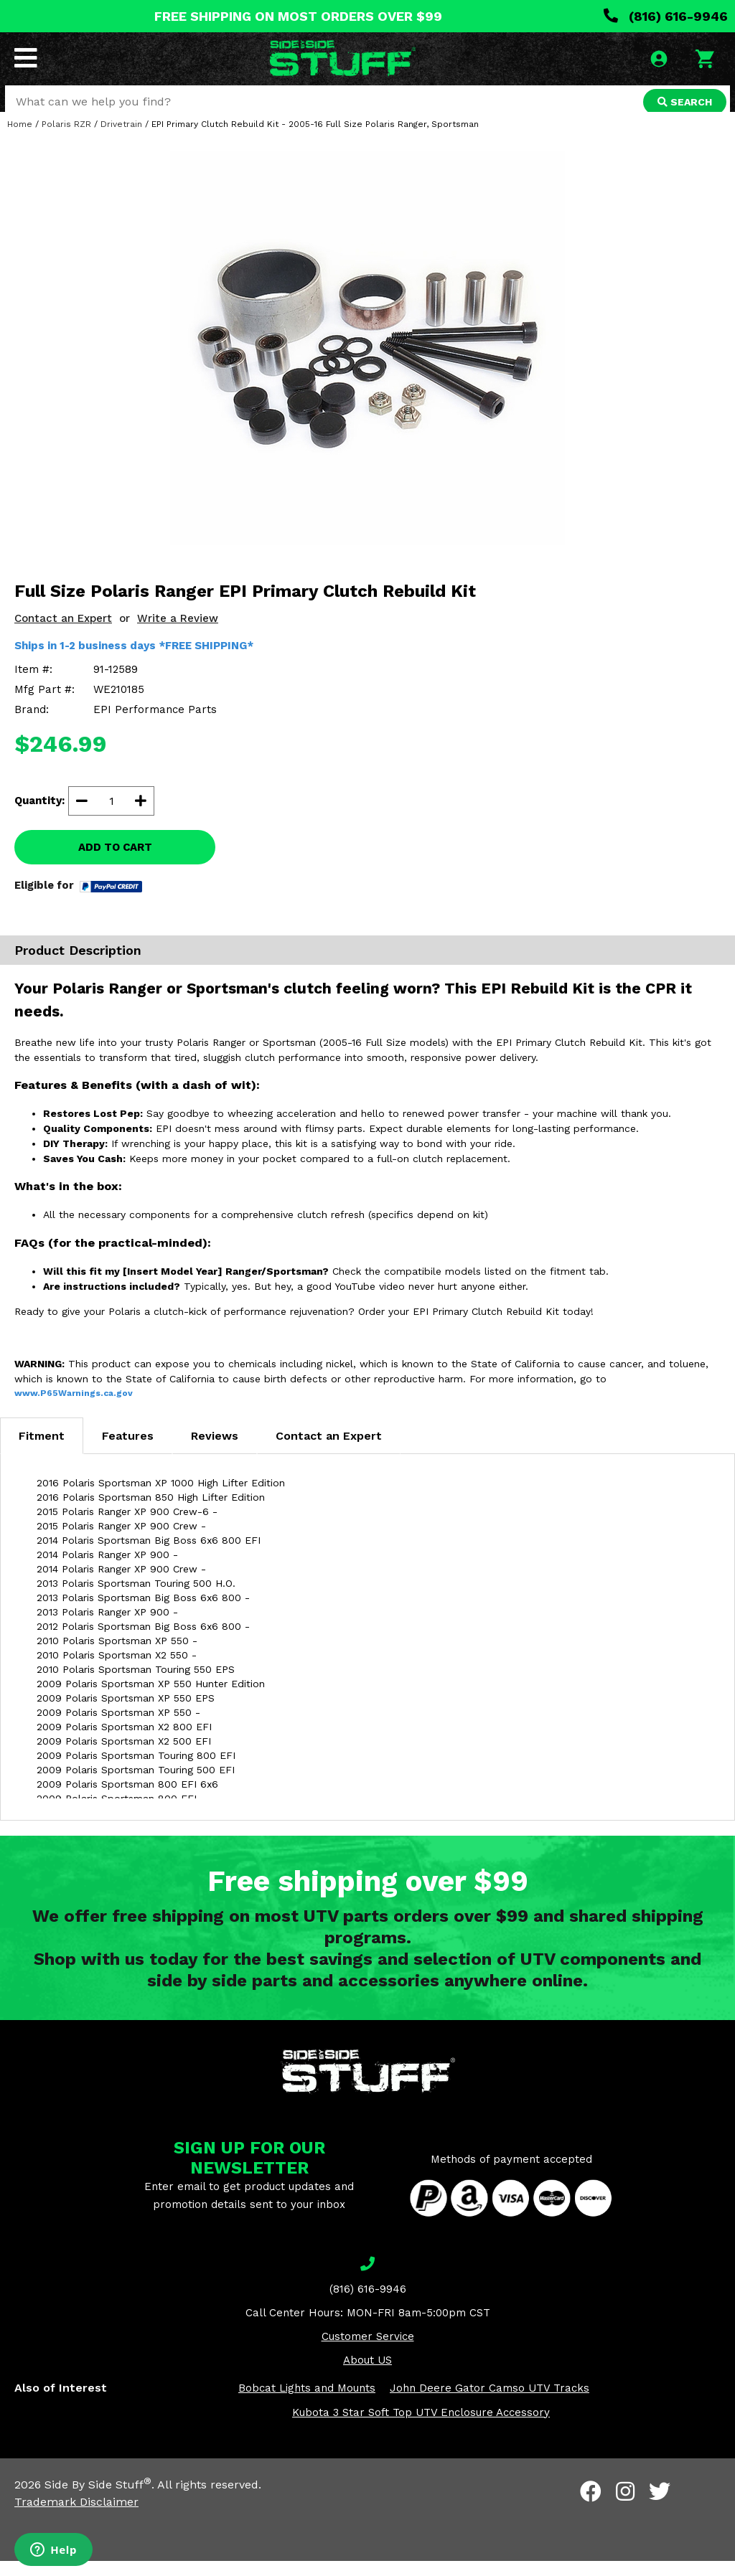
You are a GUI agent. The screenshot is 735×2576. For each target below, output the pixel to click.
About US (367, 2375)
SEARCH (682, 103)
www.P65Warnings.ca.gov (73, 1408)
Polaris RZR (66, 139)
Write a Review (177, 633)
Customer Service (368, 2351)
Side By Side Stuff (98, 2499)
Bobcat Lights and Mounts (306, 2403)
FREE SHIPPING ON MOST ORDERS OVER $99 (298, 16)
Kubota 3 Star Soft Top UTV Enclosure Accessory (421, 2427)
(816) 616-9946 (666, 16)
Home (19, 139)
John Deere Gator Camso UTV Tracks (489, 2403)
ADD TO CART (115, 862)
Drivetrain (121, 139)
